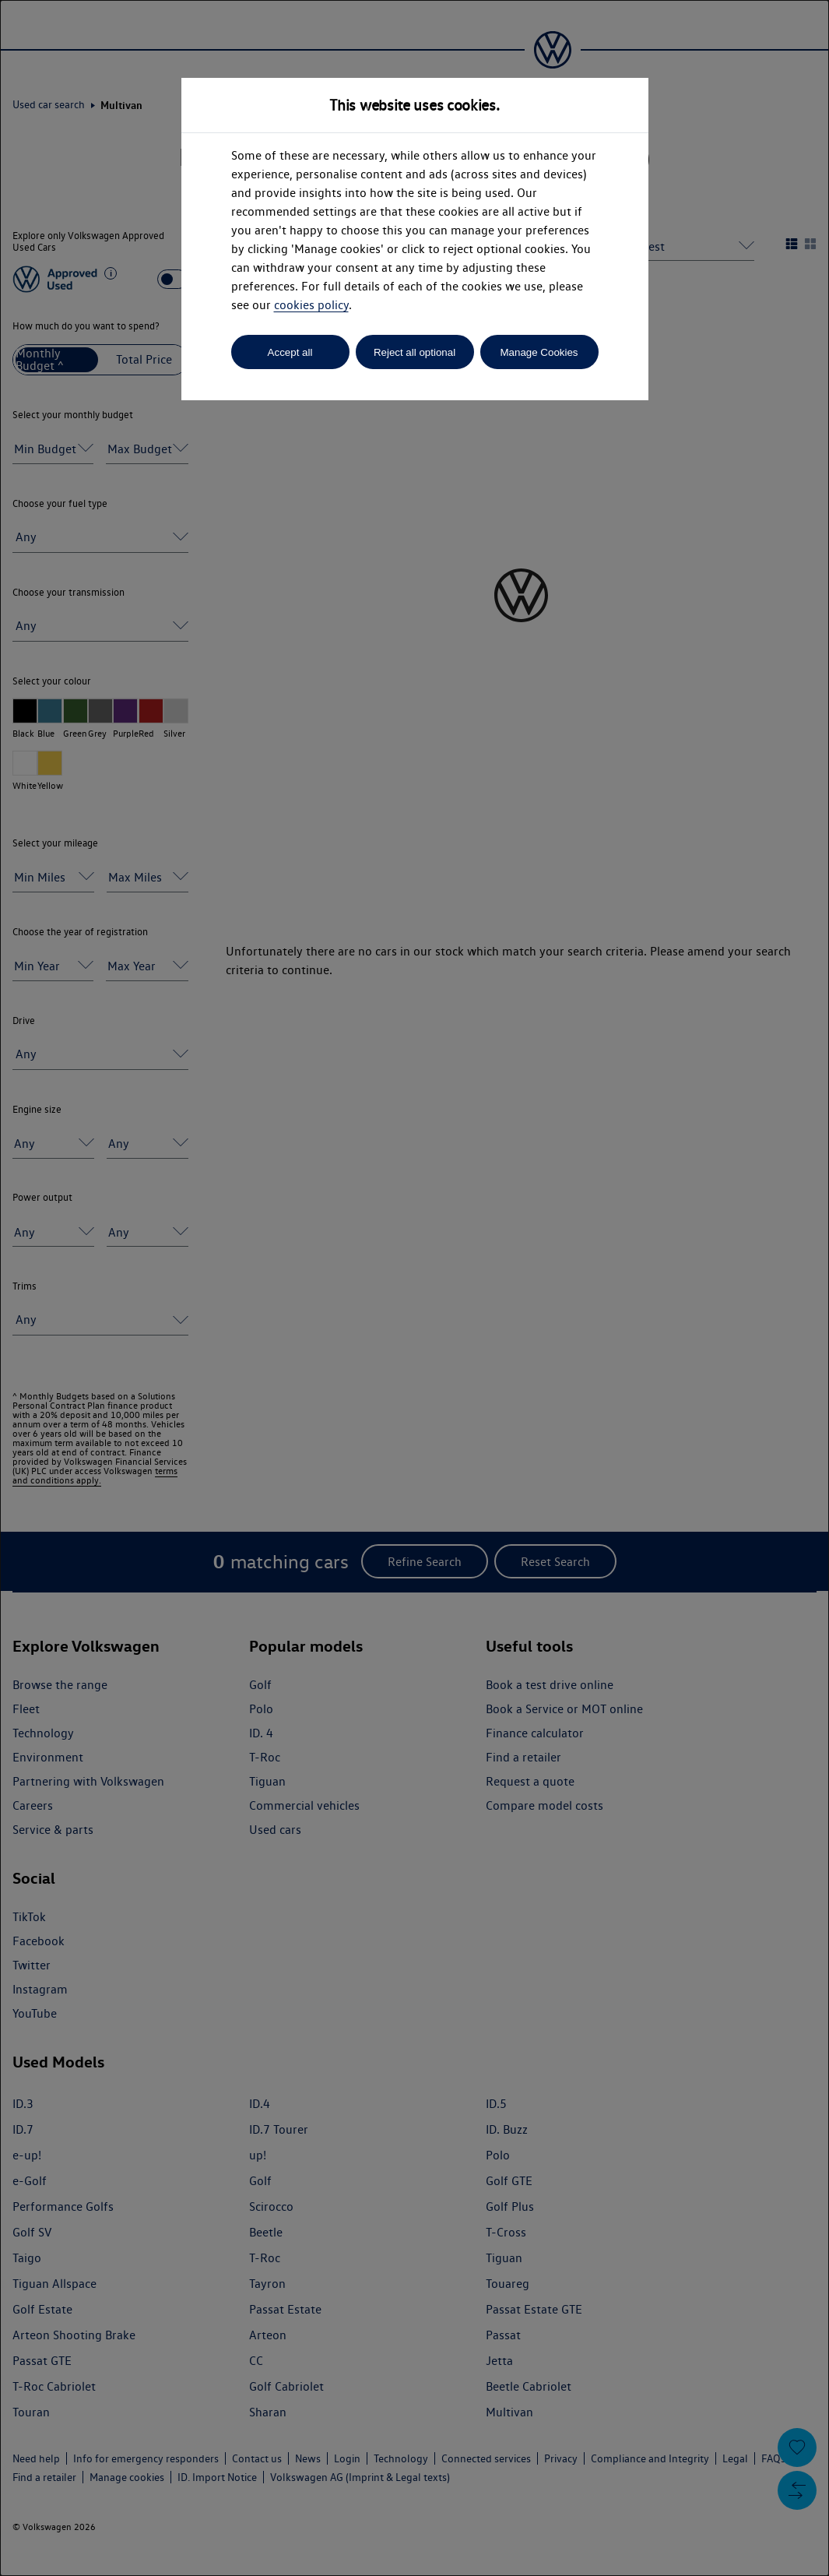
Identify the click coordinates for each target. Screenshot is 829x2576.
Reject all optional (414, 352)
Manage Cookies (539, 352)
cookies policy (311, 304)
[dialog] (414, 1288)
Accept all (290, 352)
